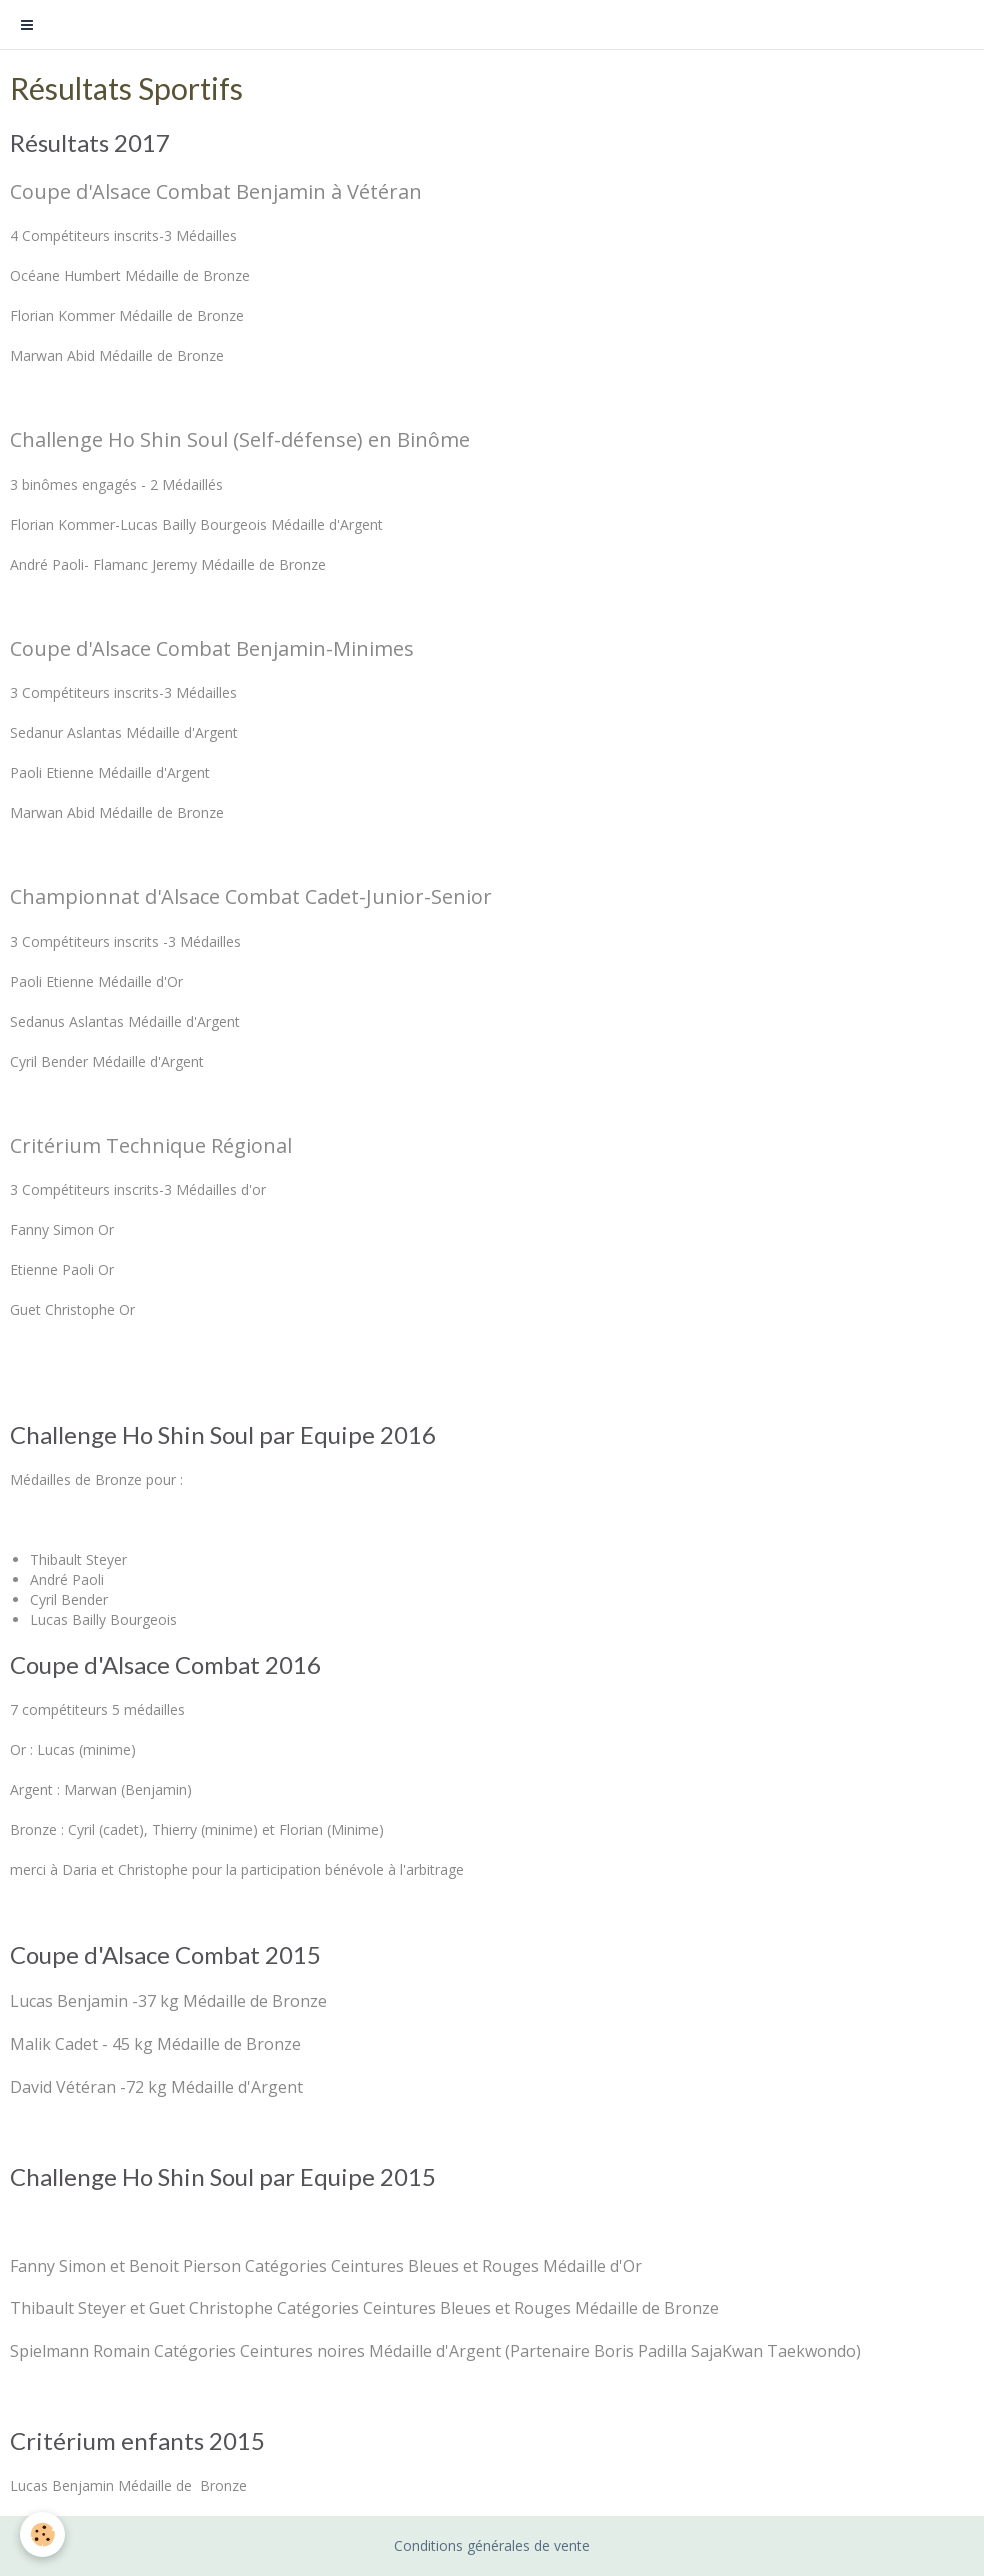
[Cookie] (42, 2534)
